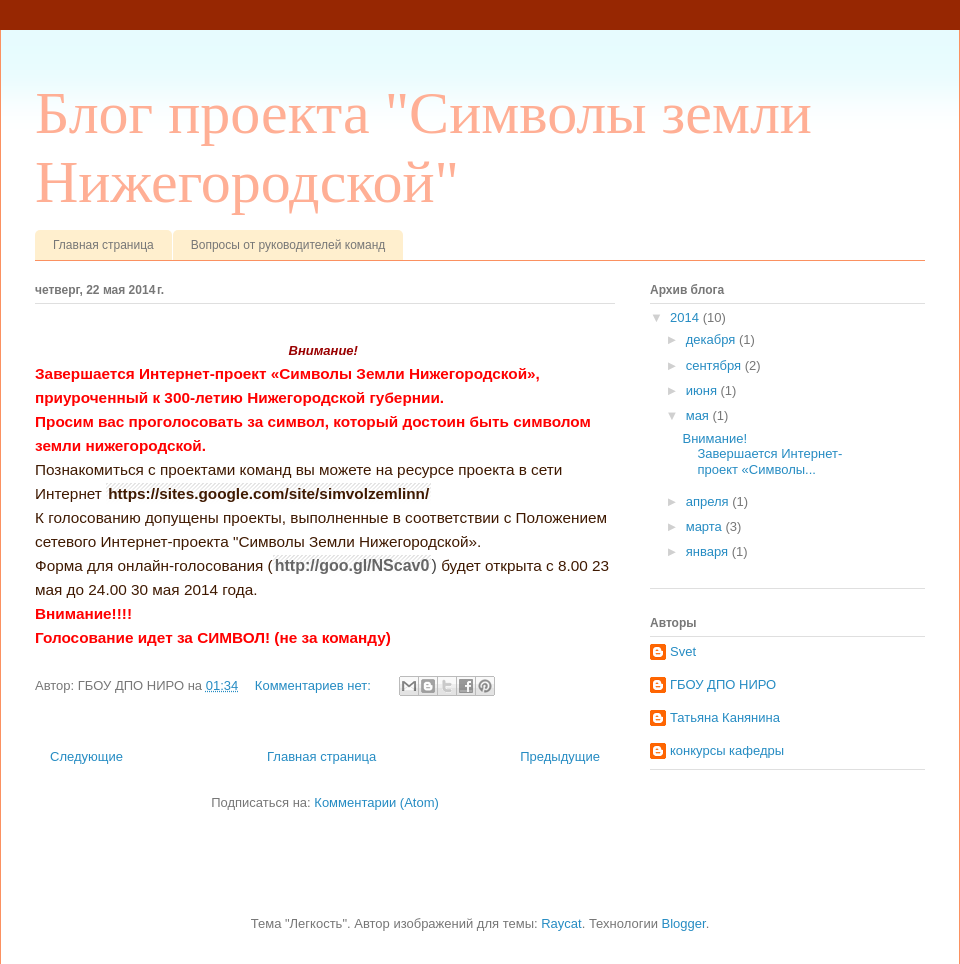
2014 (686, 317)
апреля (709, 501)
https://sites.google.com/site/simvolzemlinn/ (268, 493)
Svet (683, 651)
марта (706, 526)
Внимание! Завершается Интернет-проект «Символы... (762, 454)
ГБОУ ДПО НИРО (723, 684)
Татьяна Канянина (725, 717)
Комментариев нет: (315, 685)
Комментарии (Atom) (376, 802)
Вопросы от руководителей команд (288, 245)
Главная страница (103, 245)
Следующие (86, 756)
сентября (715, 365)
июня (703, 390)
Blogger (684, 923)
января (709, 551)
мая (699, 415)
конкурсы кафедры (727, 750)
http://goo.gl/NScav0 (352, 565)
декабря (712, 339)
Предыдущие (560, 756)
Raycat (561, 923)
